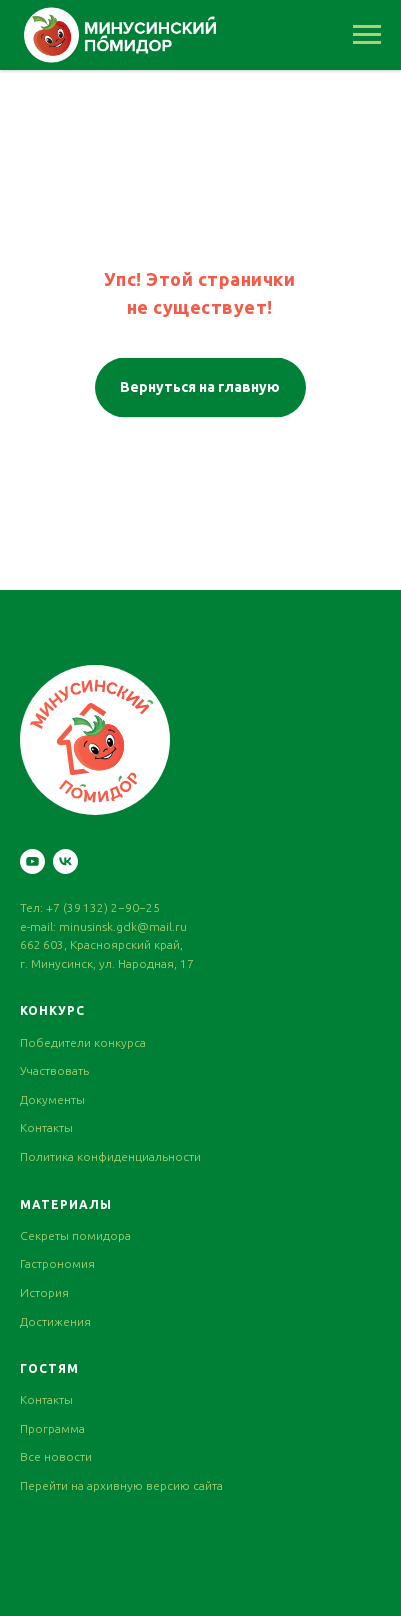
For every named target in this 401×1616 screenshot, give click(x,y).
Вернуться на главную (200, 385)
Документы (52, 1099)
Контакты (46, 1127)
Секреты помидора (75, 1235)
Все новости (56, 1456)
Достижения (55, 1321)
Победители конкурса (83, 1042)
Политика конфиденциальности (110, 1156)
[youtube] (32, 861)
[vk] (65, 861)
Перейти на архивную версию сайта (121, 1485)
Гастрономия (57, 1263)
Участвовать (54, 1070)
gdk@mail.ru (151, 926)
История (44, 1292)
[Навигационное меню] (367, 35)
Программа (52, 1428)
